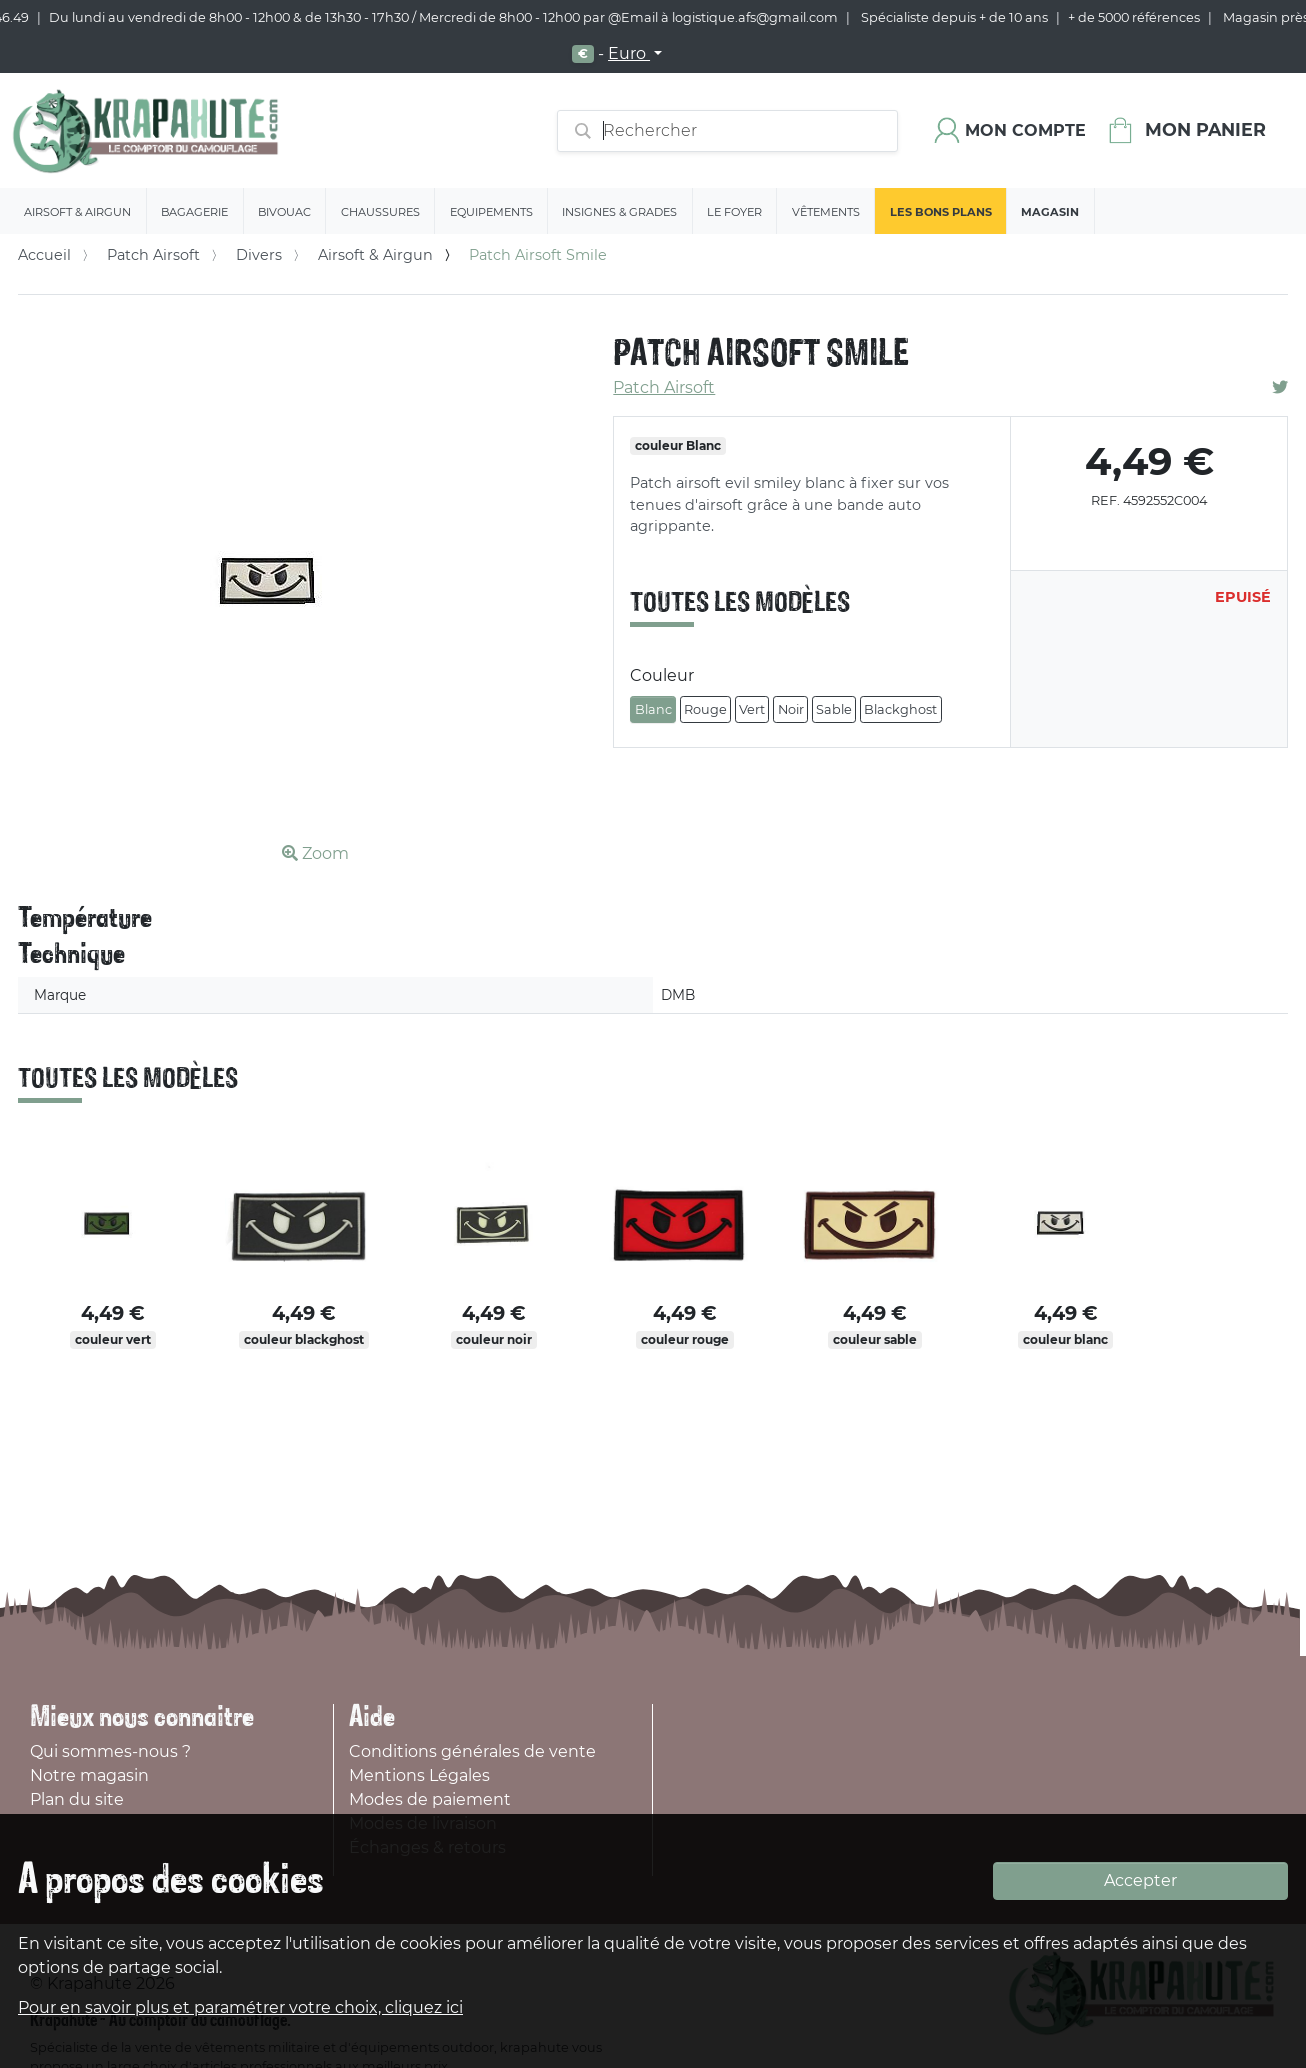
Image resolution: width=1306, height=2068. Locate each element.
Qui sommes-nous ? (110, 1751)
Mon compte (1025, 130)
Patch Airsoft (153, 255)
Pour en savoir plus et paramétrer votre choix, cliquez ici (240, 2007)
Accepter (1140, 1880)
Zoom (315, 853)
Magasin (1050, 212)
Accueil (44, 255)
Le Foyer (734, 212)
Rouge (705, 709)
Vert (752, 709)
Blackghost (900, 709)
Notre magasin (89, 1775)
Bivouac (284, 212)
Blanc (653, 709)
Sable (834, 709)
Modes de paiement (430, 1799)
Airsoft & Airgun (77, 212)
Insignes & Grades (619, 212)
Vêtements (826, 212)
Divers (259, 255)
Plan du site (77, 1799)
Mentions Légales (419, 1775)
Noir (791, 709)
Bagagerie (194, 212)
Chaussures (380, 212)
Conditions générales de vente (472, 1751)
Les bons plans (941, 212)
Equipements (491, 212)
